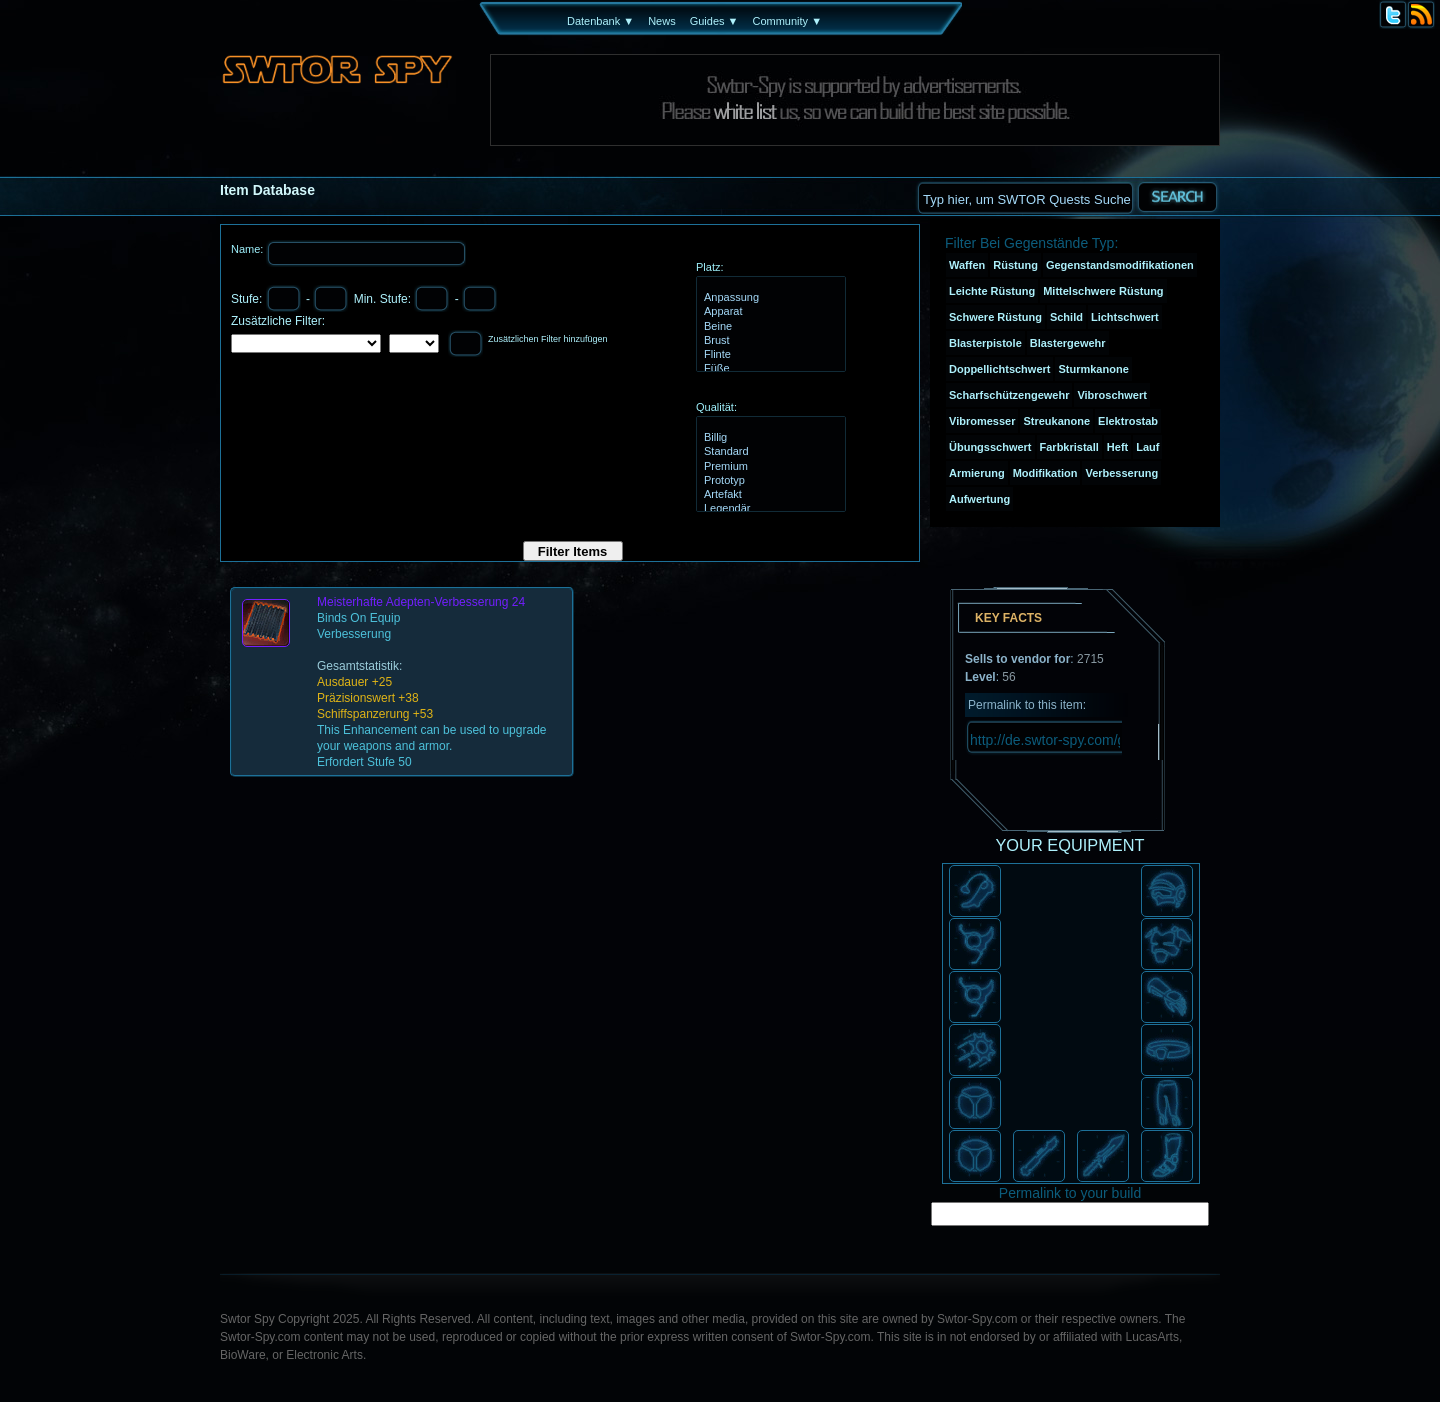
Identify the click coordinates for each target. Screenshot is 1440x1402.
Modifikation (1045, 473)
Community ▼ (787, 21)
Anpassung (768, 298)
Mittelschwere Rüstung (1103, 291)
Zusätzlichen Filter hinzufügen (548, 339)
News (662, 21)
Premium (768, 467)
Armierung (977, 473)
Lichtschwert (1125, 317)
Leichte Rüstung (992, 291)
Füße (768, 369)
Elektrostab (1128, 421)
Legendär (768, 509)
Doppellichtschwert (999, 369)
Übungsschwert (990, 447)
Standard (768, 452)
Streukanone (1056, 421)
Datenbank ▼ (600, 21)
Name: (248, 249)
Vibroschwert (1112, 395)
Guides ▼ (714, 21)
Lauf (1147, 447)
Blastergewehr (1068, 343)
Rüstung (1015, 265)
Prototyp (768, 481)
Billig (768, 438)
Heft (1117, 447)
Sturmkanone (1093, 369)
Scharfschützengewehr (1009, 395)
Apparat (768, 312)
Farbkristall (1069, 447)
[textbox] (1025, 197)
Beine (768, 327)
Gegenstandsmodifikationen (1120, 265)
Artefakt (768, 495)
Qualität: (716, 407)
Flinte (768, 355)
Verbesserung (1121, 473)
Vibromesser (982, 421)
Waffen (967, 265)
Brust (768, 341)
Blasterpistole (985, 343)
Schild (1066, 317)
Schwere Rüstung (995, 317)
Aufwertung (979, 499)
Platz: (710, 267)
